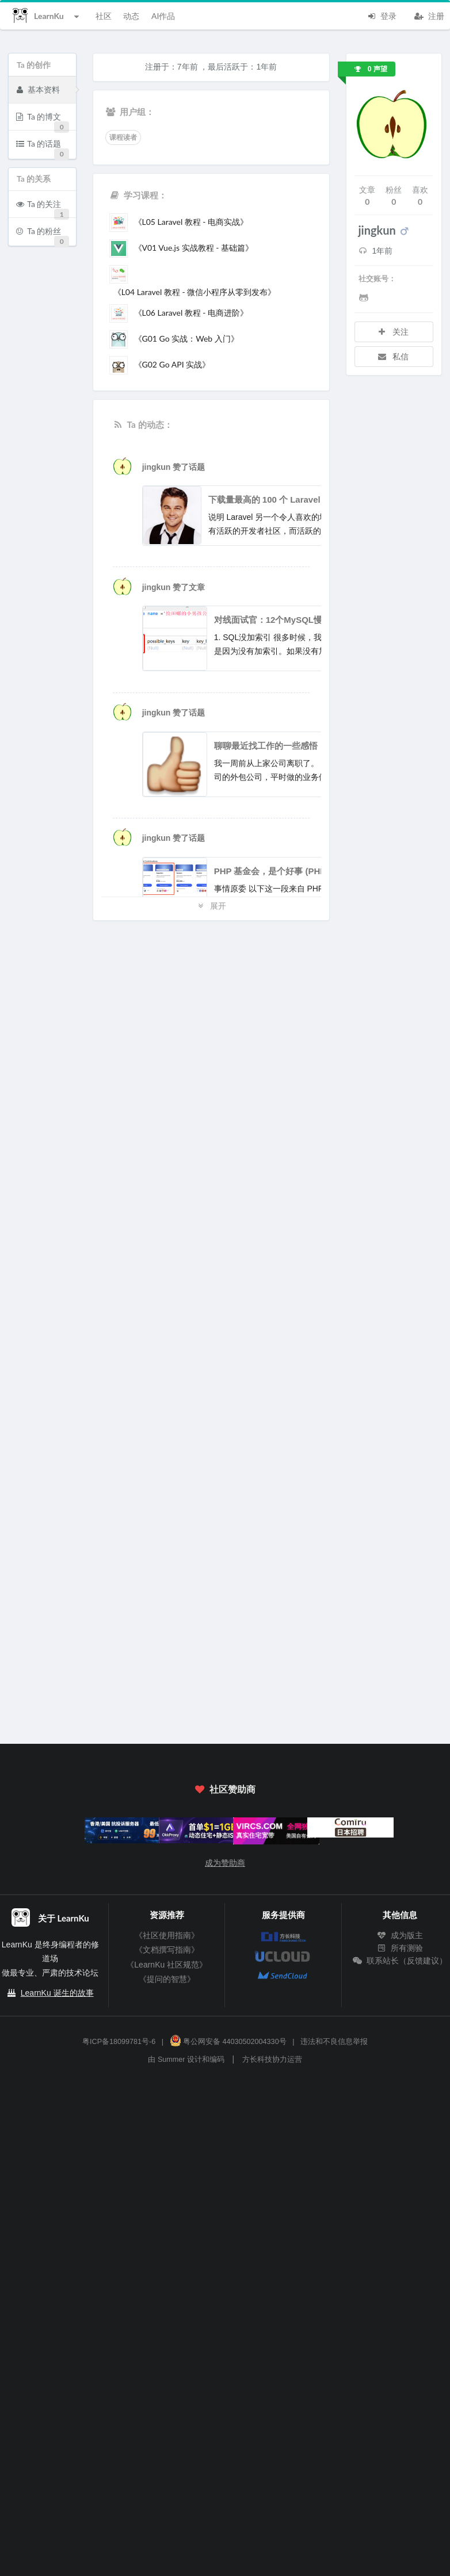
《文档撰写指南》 (167, 1949)
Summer (171, 2060)
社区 (104, 16)
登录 (381, 15)
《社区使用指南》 (167, 1935)
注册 (429, 15)
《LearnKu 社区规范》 (166, 1964)
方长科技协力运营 (272, 2060)
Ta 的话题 (43, 147)
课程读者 (123, 137)
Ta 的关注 (43, 207)
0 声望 (370, 69)
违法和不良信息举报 (334, 2042)
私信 (393, 356)
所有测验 (400, 1948)
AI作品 (163, 16)
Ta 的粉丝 (43, 234)
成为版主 (400, 1935)
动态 (131, 16)
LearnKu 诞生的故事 (57, 1992)
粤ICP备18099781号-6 (118, 2042)
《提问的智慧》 (167, 1979)
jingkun (157, 467)
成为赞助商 (225, 1862)
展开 (211, 905)
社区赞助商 (225, 1788)
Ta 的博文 (43, 120)
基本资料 (38, 89)
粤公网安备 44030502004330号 (228, 2042)
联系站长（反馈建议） (400, 1960)
